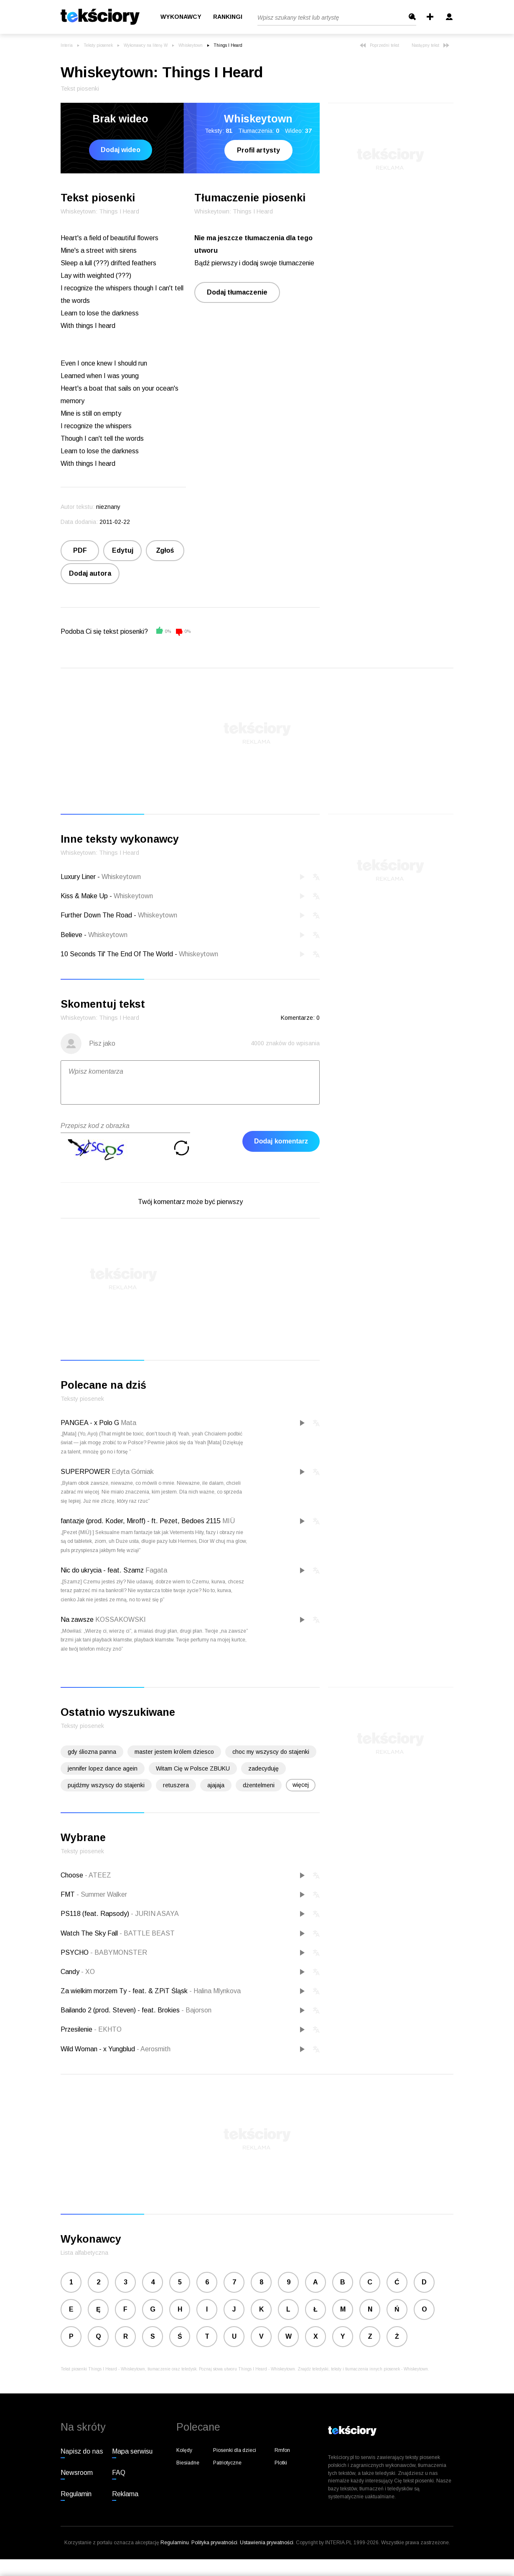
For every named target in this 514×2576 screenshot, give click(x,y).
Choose (73, 1875)
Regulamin (76, 2493)
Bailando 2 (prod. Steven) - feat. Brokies (121, 2010)
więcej (301, 1784)
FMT (68, 1894)
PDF (80, 550)
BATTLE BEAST (147, 1933)
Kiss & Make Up (84, 895)
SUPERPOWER (85, 1471)
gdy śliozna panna (92, 1751)
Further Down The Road (96, 915)
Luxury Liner (78, 876)
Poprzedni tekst (379, 45)
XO (88, 1971)
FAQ (118, 2472)
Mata (128, 1422)
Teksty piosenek (98, 45)
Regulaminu (174, 2543)
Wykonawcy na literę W (146, 45)
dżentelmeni (259, 1785)
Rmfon (282, 2450)
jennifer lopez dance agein (102, 1768)
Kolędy (184, 2450)
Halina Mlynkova (215, 1990)
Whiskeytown (190, 45)
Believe (71, 934)
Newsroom (77, 2472)
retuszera (176, 1785)
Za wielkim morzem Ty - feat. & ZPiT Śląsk (125, 1990)
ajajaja (215, 1785)
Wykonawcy (180, 17)
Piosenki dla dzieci (234, 2450)
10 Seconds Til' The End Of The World (117, 954)
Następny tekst (430, 45)
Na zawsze (77, 1619)
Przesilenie (77, 2029)
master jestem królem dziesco (174, 1751)
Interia (67, 45)
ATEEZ (98, 1875)
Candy (71, 1971)
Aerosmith (153, 2049)
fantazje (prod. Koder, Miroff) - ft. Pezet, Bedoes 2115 (141, 1520)
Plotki (281, 2463)
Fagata (156, 1570)
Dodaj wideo (120, 149)
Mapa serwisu (132, 2451)
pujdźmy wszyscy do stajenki (106, 1785)
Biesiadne (187, 2463)
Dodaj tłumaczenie (237, 292)
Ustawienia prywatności (266, 2543)
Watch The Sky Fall (90, 1933)
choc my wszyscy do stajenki (270, 1751)
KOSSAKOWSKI (120, 1619)
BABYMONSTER (118, 1952)
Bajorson (196, 2010)
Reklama (125, 2493)
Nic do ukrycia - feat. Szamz (102, 1570)
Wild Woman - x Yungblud (99, 2049)
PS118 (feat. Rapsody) (96, 1913)
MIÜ (228, 1520)
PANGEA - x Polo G (90, 1422)
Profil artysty (258, 150)
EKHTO (108, 2029)
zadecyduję (263, 1768)
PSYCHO (75, 1952)
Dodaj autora (90, 573)
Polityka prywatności (214, 2543)
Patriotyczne (227, 2463)
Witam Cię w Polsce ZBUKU (193, 1768)
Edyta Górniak (133, 1471)
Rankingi (227, 17)
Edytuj (122, 550)
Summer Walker (101, 1894)
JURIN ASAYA (155, 1913)
